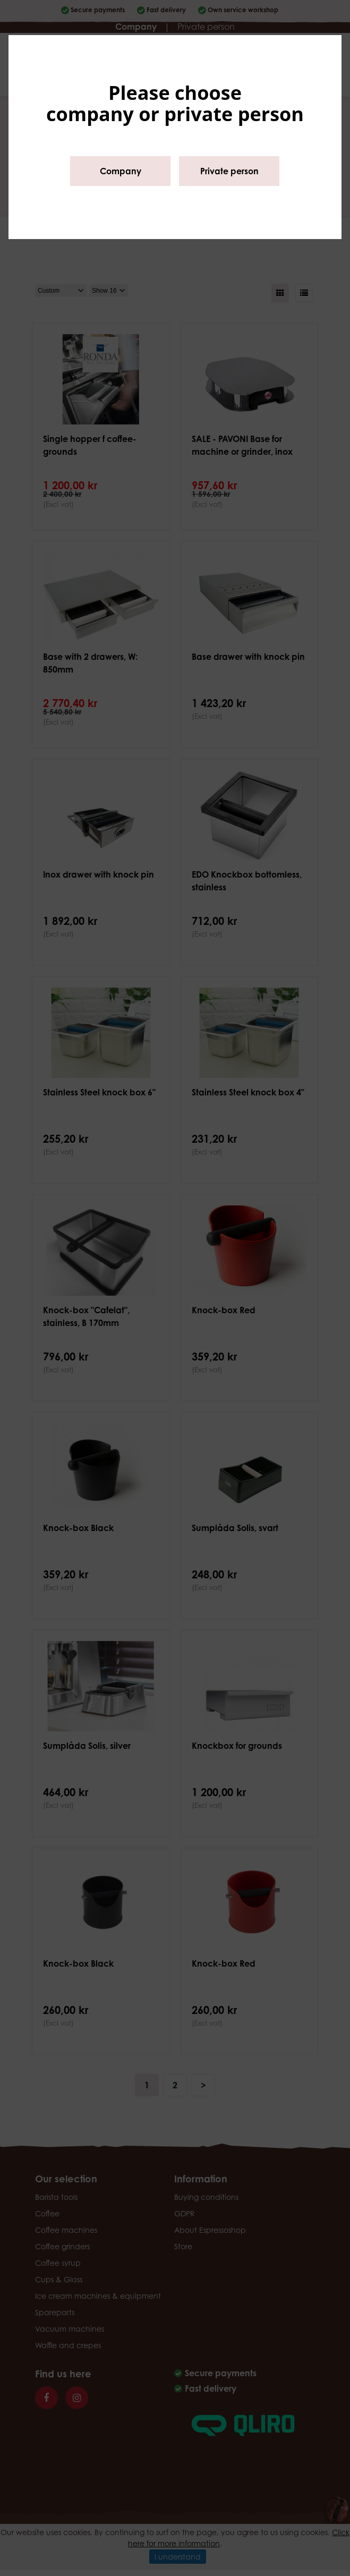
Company (120, 171)
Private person (229, 171)
